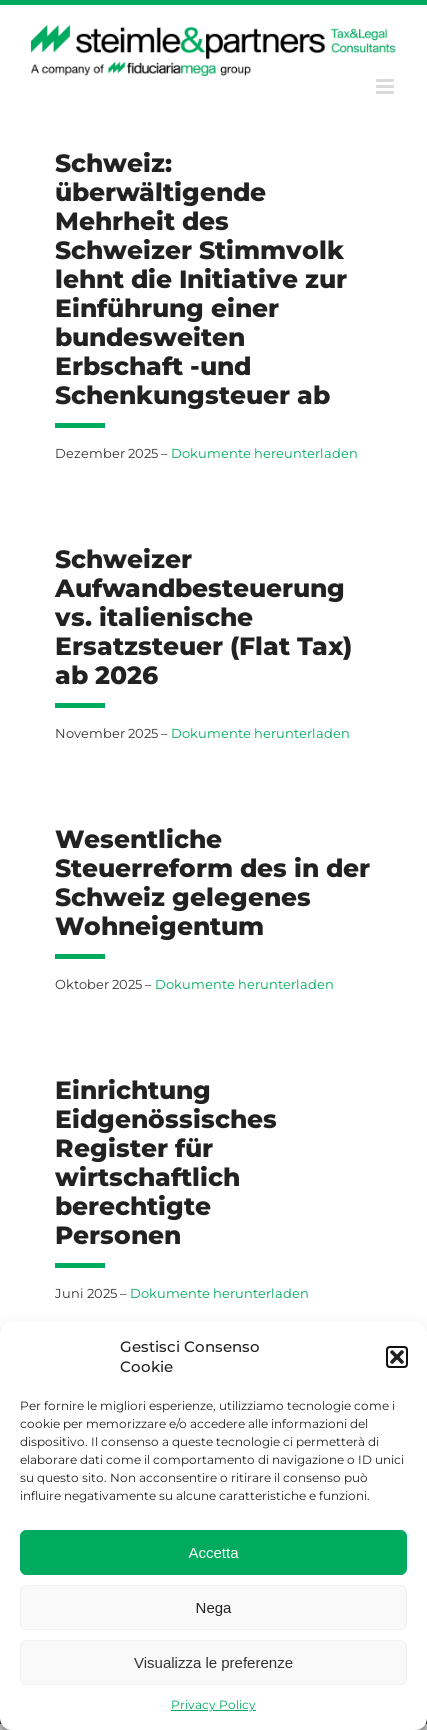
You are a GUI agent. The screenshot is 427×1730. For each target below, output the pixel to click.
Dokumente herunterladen (260, 733)
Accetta (213, 1552)
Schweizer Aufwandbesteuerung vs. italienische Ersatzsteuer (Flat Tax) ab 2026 (203, 617)
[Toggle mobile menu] (386, 86)
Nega (214, 1607)
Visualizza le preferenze (213, 1662)
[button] (397, 1357)
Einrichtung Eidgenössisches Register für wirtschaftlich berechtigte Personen (166, 1162)
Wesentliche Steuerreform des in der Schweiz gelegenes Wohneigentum (212, 882)
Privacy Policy (213, 1704)
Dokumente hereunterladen (264, 453)
